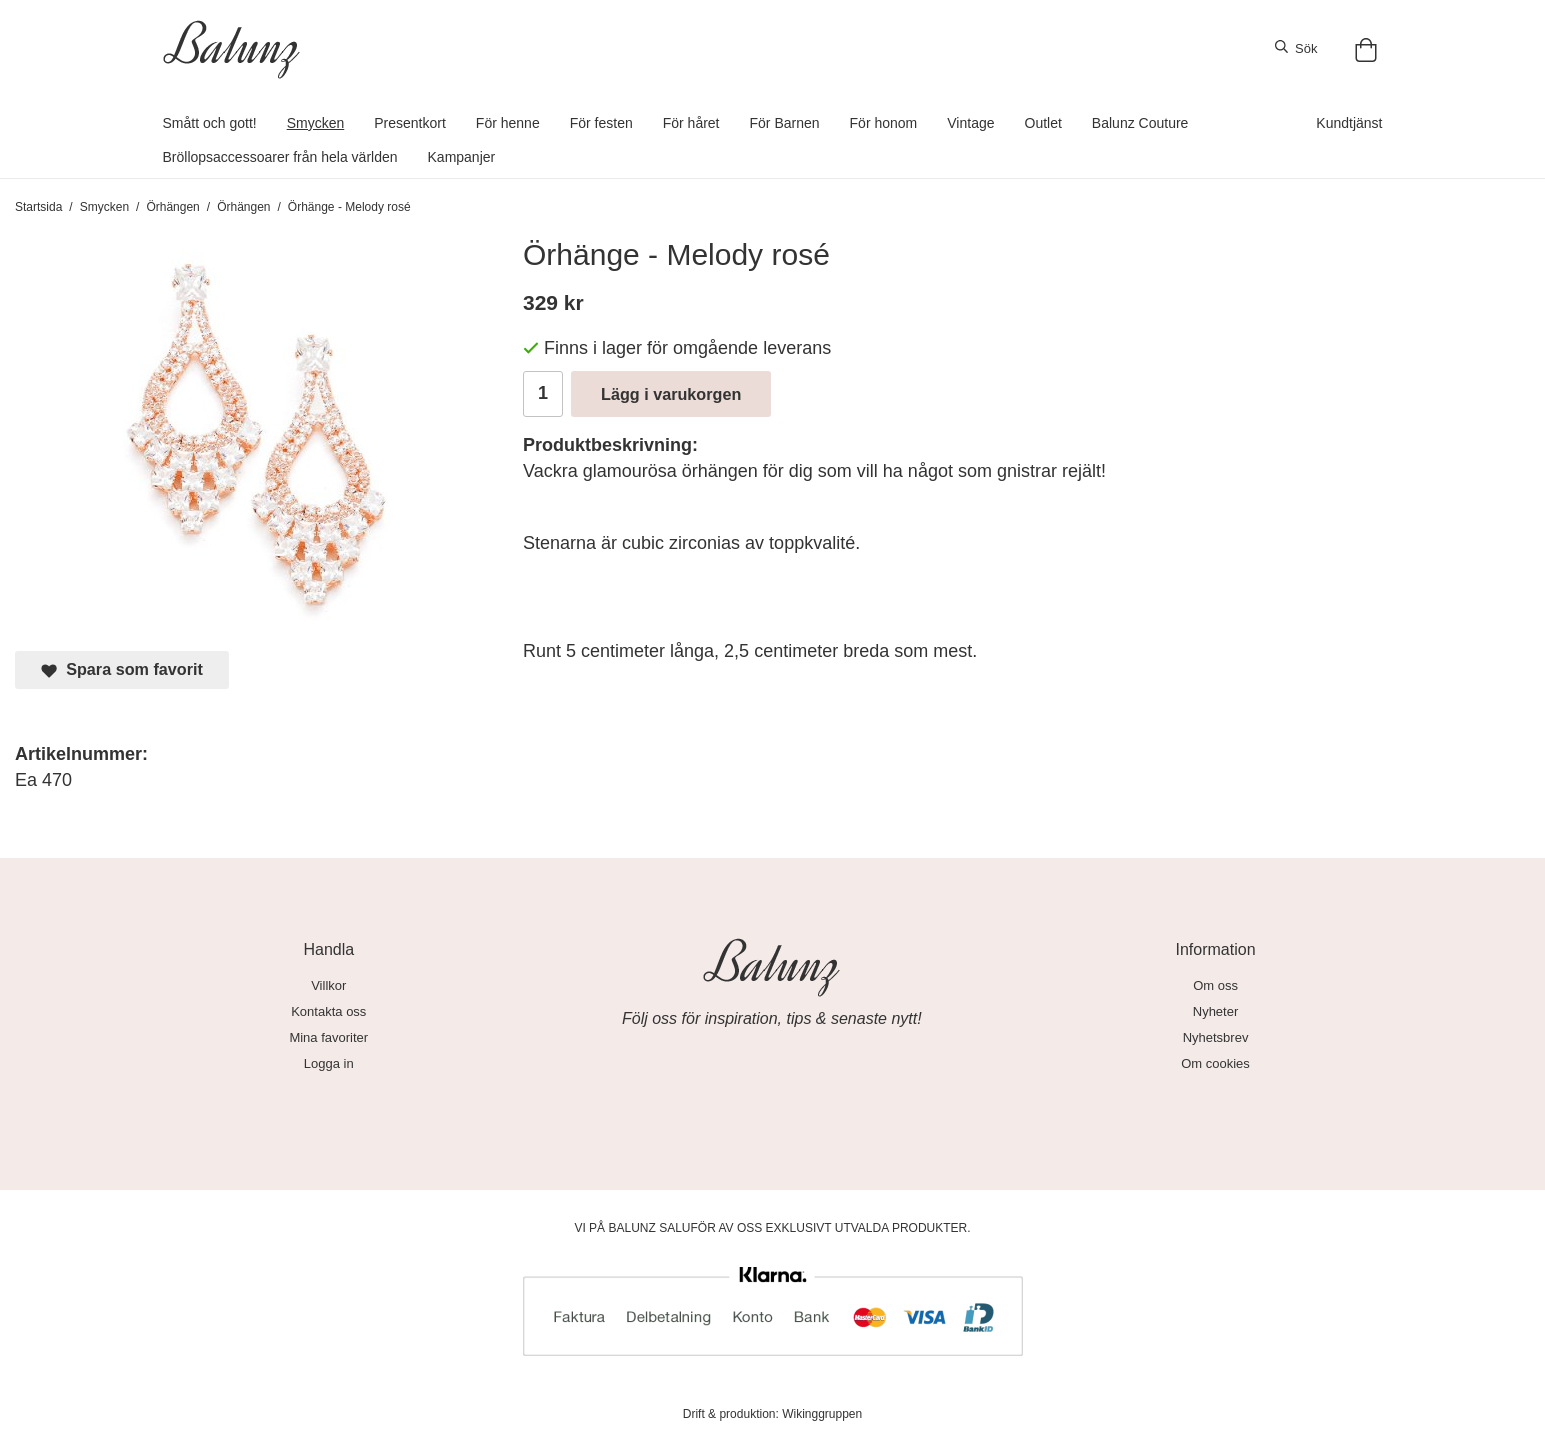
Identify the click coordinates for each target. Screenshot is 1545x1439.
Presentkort (410, 123)
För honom (884, 123)
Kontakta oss (328, 1011)
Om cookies (1215, 1063)
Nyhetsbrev (1216, 1037)
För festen (601, 123)
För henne (508, 123)
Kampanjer (462, 157)
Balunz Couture (1140, 123)
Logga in (329, 1063)
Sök (1296, 48)
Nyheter (1216, 1011)
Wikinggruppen (822, 1414)
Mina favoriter (328, 1037)
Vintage (970, 123)
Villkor (328, 985)
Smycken (316, 123)
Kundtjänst (1349, 123)
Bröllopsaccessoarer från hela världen (280, 157)
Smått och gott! (210, 123)
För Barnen (785, 123)
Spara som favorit (122, 669)
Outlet (1043, 123)
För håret (691, 123)
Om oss (1215, 985)
